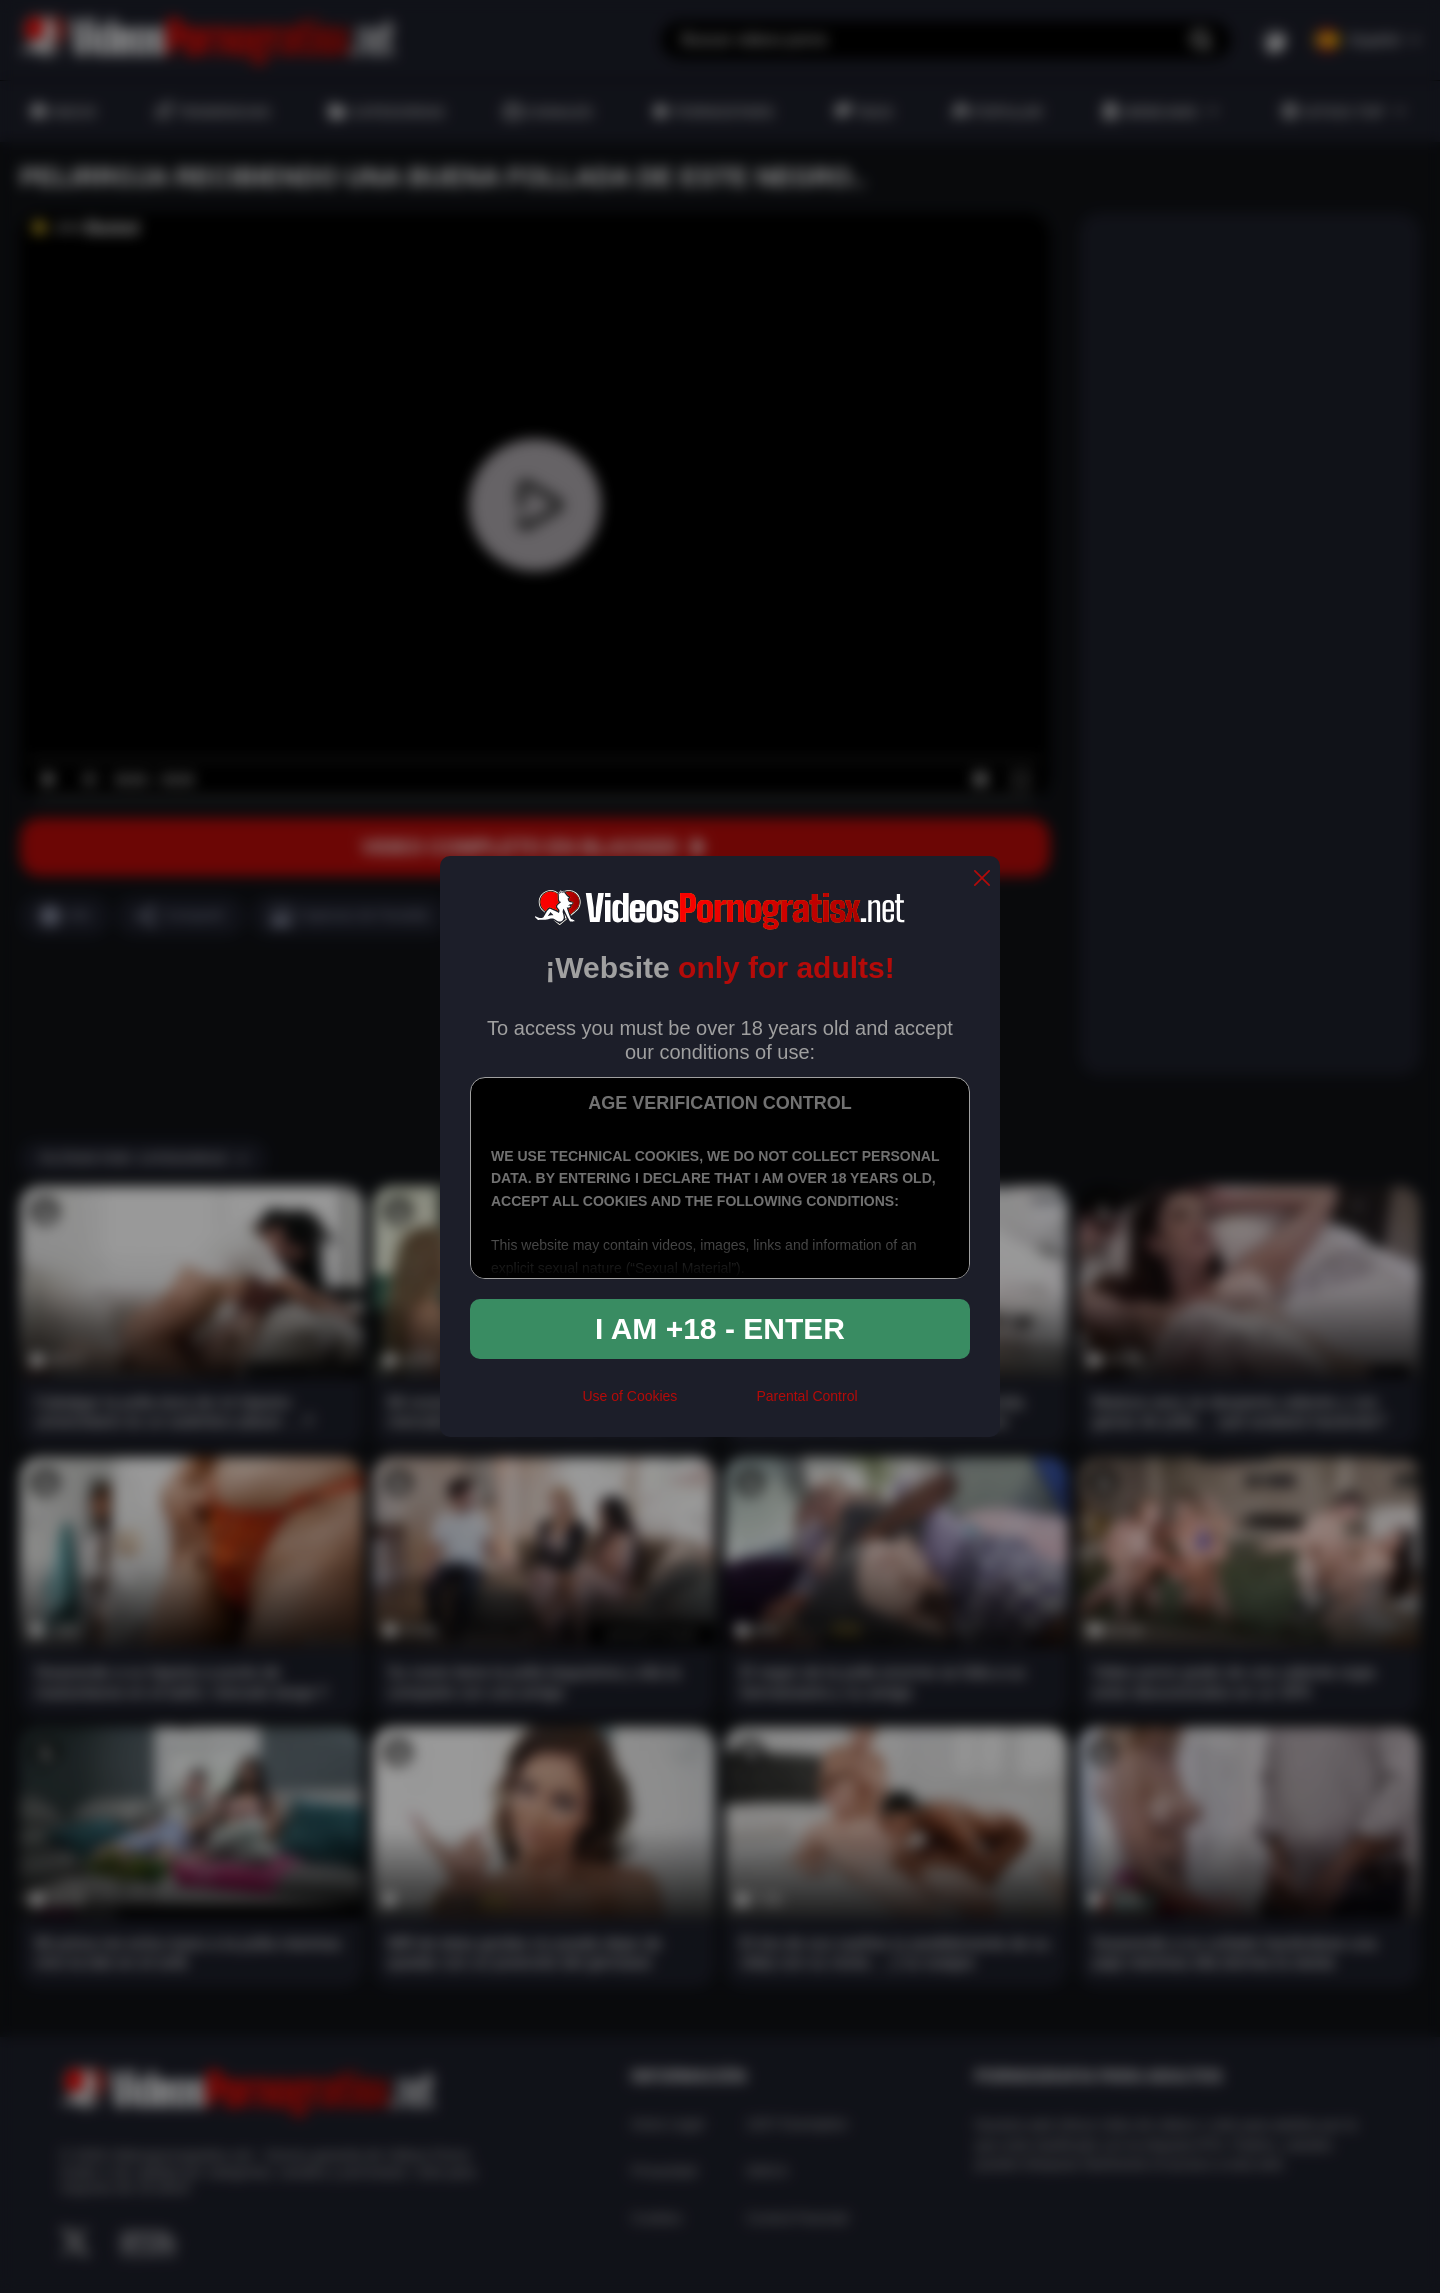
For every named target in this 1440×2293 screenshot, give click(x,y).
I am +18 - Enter (720, 1328)
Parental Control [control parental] (806, 1396)
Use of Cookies (629, 1396)
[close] (982, 879)
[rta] (716, 1404)
